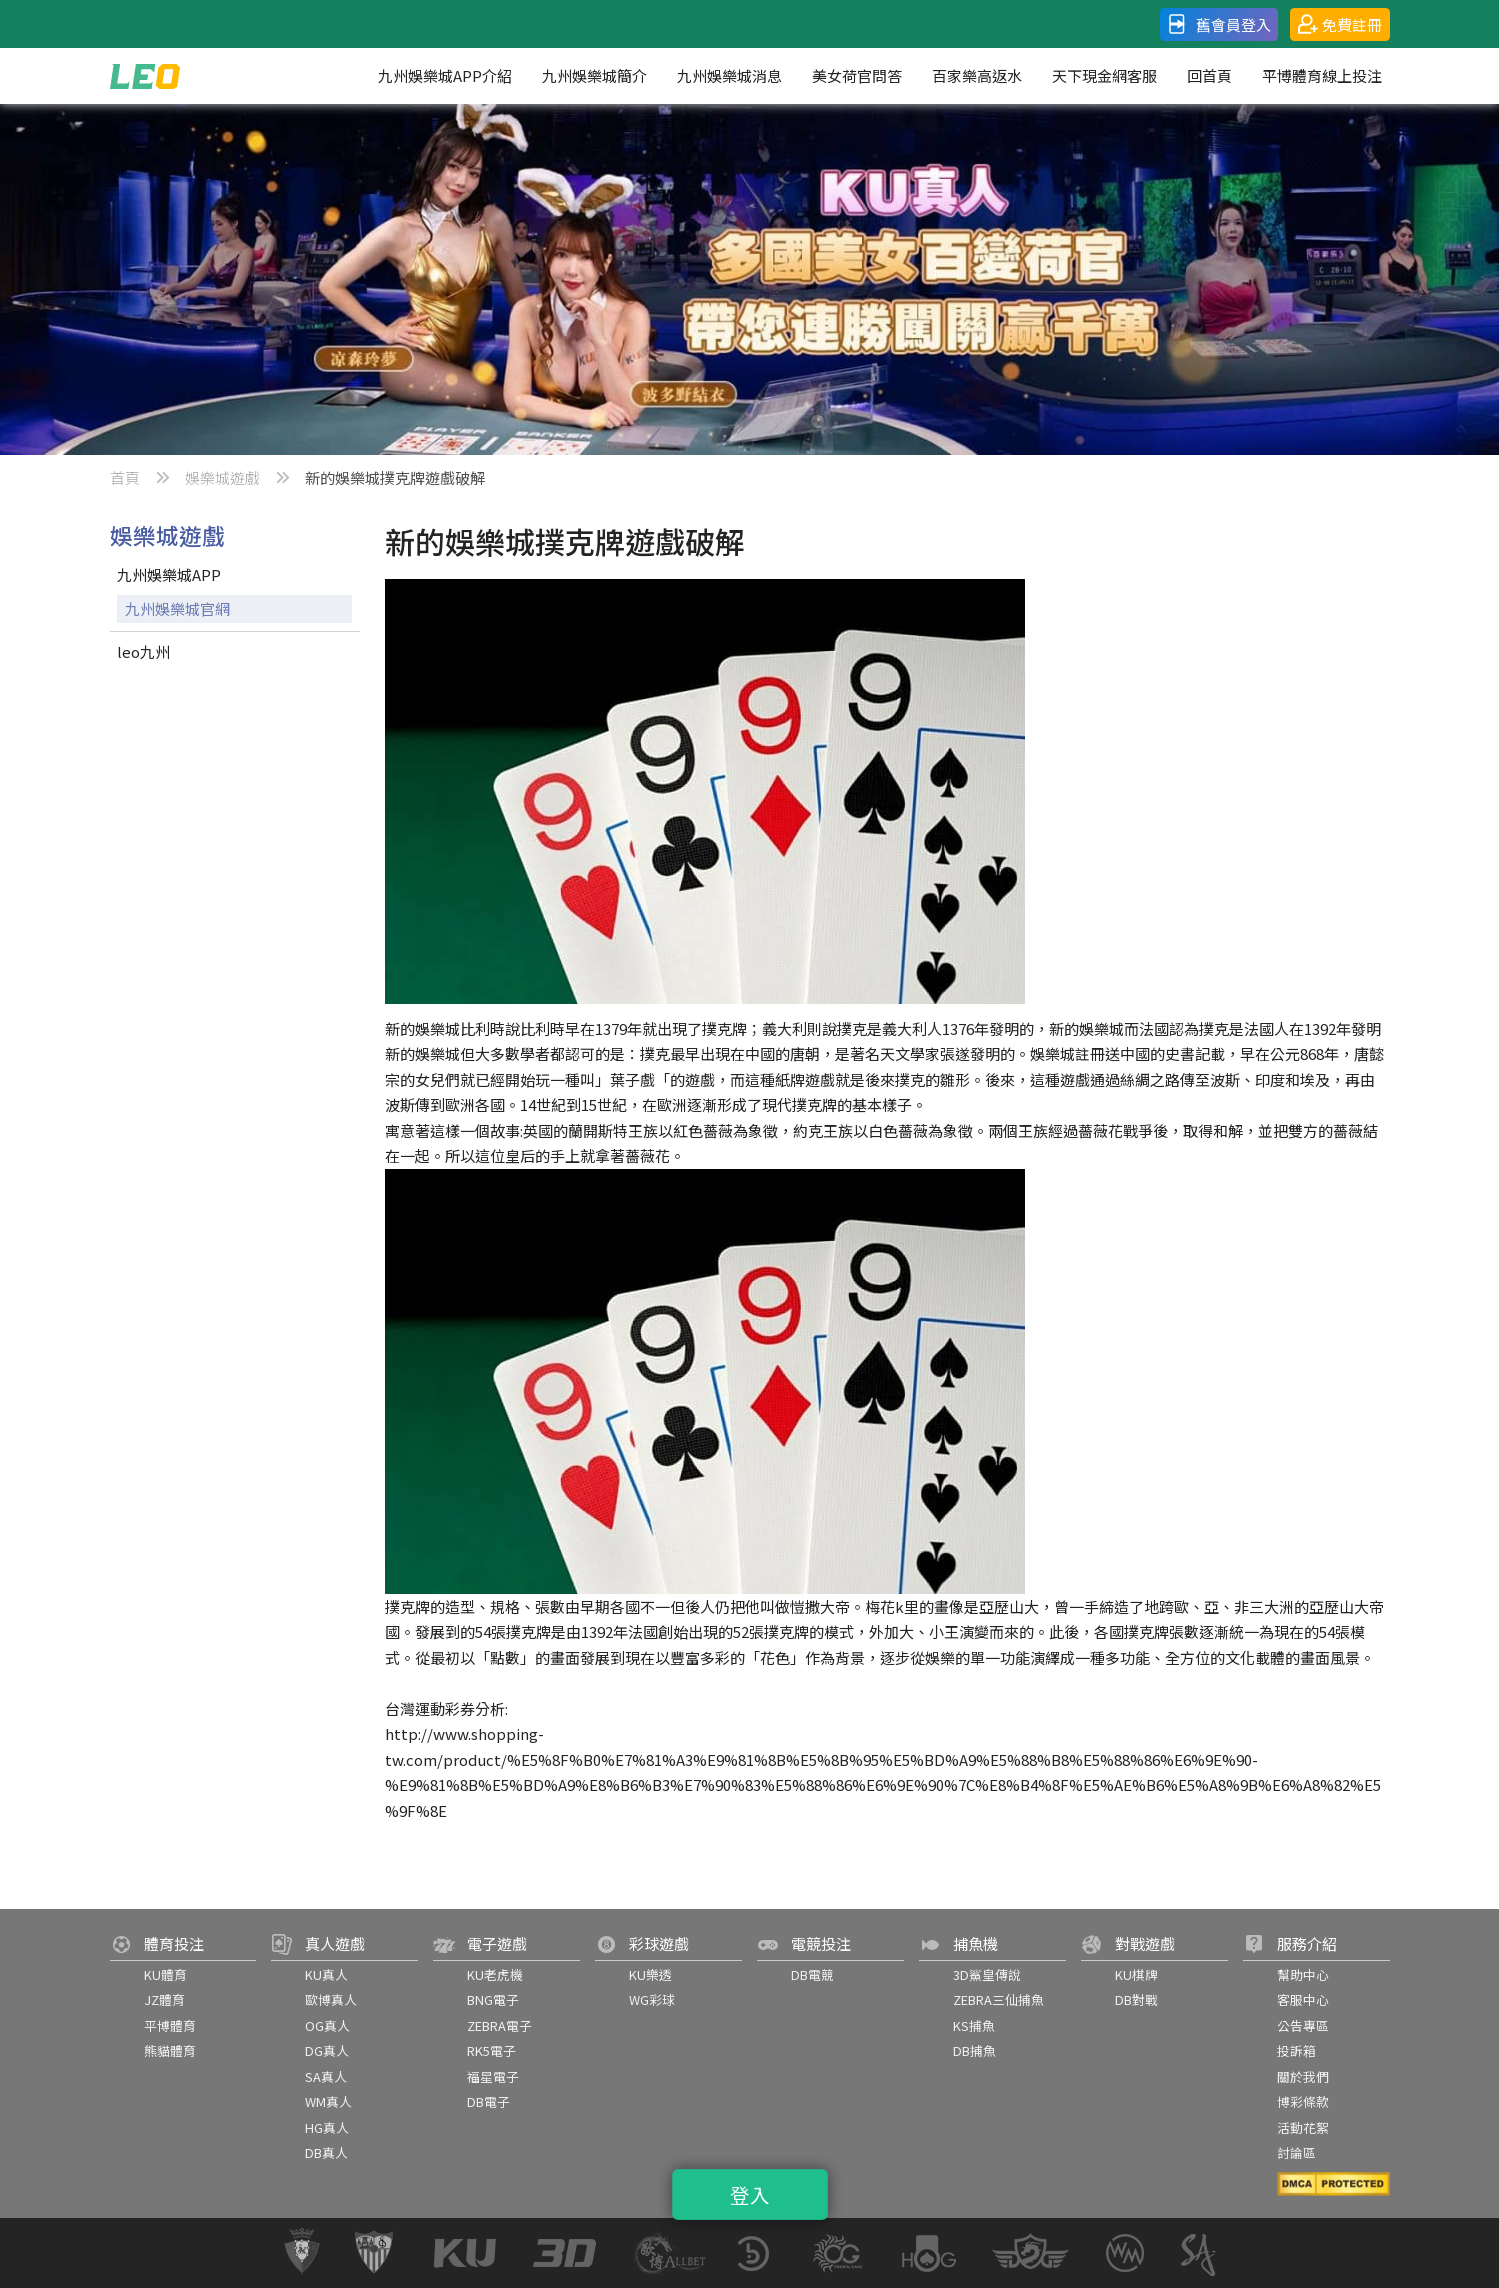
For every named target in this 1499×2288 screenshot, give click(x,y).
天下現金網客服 (1104, 75)
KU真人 (326, 1974)
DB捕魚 (974, 2050)
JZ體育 (164, 1999)
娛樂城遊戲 (222, 477)
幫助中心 (1303, 1974)
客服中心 (1303, 1999)
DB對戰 (1136, 1999)
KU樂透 (650, 1974)
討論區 (1296, 2152)
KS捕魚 (974, 2025)
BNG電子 (493, 1999)
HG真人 (327, 2127)
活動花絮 (1303, 2127)
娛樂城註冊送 (1075, 1053)
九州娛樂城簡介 (594, 75)
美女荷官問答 (857, 75)
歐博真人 (331, 1999)
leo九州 (143, 651)
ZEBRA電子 (499, 2025)
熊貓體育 (170, 2050)
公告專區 (1303, 2025)
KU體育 (165, 1974)
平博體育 (170, 2025)
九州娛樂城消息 (729, 75)
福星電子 (493, 2076)
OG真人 (327, 2025)
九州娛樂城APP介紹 (445, 75)
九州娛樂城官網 (177, 608)
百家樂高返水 (977, 75)
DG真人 (327, 2050)
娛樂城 (437, 1053)
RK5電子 (491, 2050)
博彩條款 (1303, 2101)
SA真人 (326, 2076)
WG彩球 (652, 1999)
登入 (749, 2193)
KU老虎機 (495, 1974)
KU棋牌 (1136, 1974)
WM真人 (328, 2101)
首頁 (125, 477)
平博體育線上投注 (1322, 75)
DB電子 (488, 2101)
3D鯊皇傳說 (987, 1974)
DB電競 (812, 1974)
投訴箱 (1296, 2050)
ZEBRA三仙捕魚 (998, 1999)
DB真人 (326, 2152)
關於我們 (1303, 2076)
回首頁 (1209, 75)
